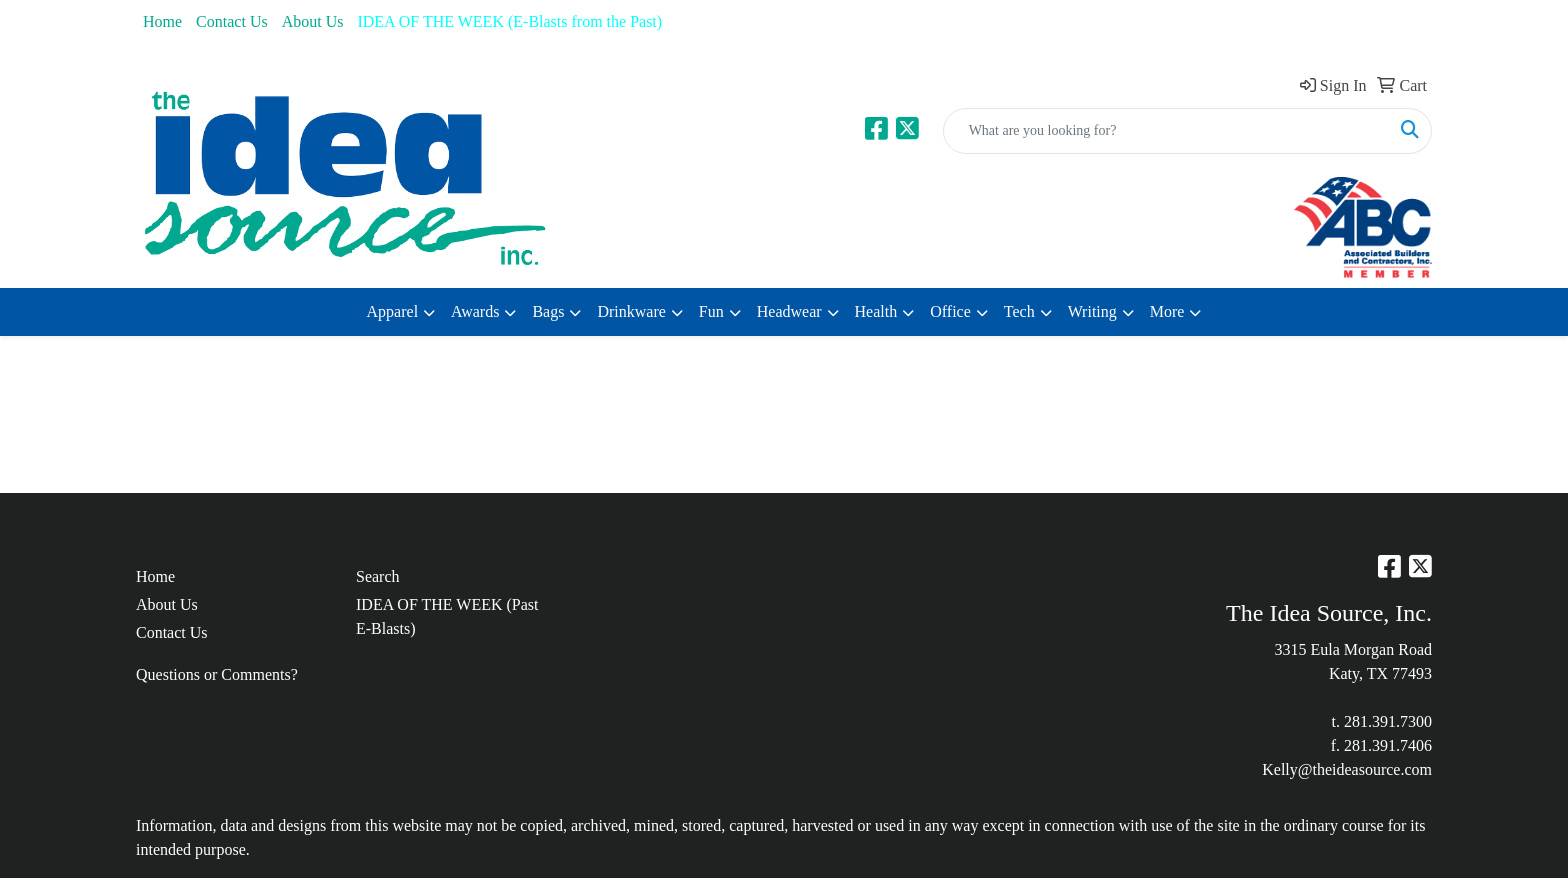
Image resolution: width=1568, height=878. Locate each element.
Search (378, 576)
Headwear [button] (789, 311)
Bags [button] (548, 311)
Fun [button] (711, 311)
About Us (313, 21)
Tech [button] (1019, 311)
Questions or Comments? (217, 674)
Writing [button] (1092, 311)
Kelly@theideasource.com (1347, 769)
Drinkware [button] (631, 311)
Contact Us (232, 21)
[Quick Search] (1166, 131)
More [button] (1167, 311)
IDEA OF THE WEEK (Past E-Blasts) (447, 616)
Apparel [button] (393, 311)
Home (162, 21)
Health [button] (876, 311)
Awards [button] (475, 311)
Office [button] (950, 311)
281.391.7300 (1388, 721)
